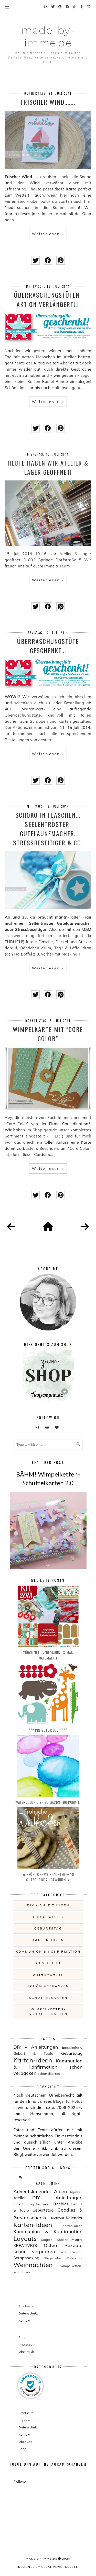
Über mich (26, 2351)
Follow (20, 2481)
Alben (60, 2191)
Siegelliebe (48, 1963)
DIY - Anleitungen (48, 1905)
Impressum (27, 2344)
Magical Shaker (54, 2240)
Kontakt (25, 2320)
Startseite (26, 2306)
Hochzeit (57, 2218)
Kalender (74, 2217)
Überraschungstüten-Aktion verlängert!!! (48, 299)
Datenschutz (28, 2313)
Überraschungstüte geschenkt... (48, 645)
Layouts (25, 2238)
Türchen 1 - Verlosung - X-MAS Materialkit (48, 1655)
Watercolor (74, 2258)
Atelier (20, 2197)
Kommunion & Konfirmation (48, 1951)
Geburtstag (48, 1928)
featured (43, 2204)
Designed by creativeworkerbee (48, 2566)
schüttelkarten (48, 1998)
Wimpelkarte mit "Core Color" (48, 1034)
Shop (23, 2337)
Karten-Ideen (48, 1940)
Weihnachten (48, 1974)
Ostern (51, 2245)
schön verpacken (48, 1986)
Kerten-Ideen (73, 2226)
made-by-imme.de (48, 36)
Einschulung (48, 1917)
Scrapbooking (26, 2257)
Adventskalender (32, 2191)
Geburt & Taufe (33, 2053)
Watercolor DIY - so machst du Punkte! (48, 1802)
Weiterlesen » (48, 233)
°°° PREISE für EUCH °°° (48, 1730)
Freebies (61, 2204)
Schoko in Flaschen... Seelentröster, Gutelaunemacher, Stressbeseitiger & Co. (48, 828)
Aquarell (76, 2192)
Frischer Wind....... (47, 102)
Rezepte (73, 2245)
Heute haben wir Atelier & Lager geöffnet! (47, 467)
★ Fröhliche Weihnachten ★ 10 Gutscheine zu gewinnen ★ (48, 1876)
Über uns (26, 2442)
